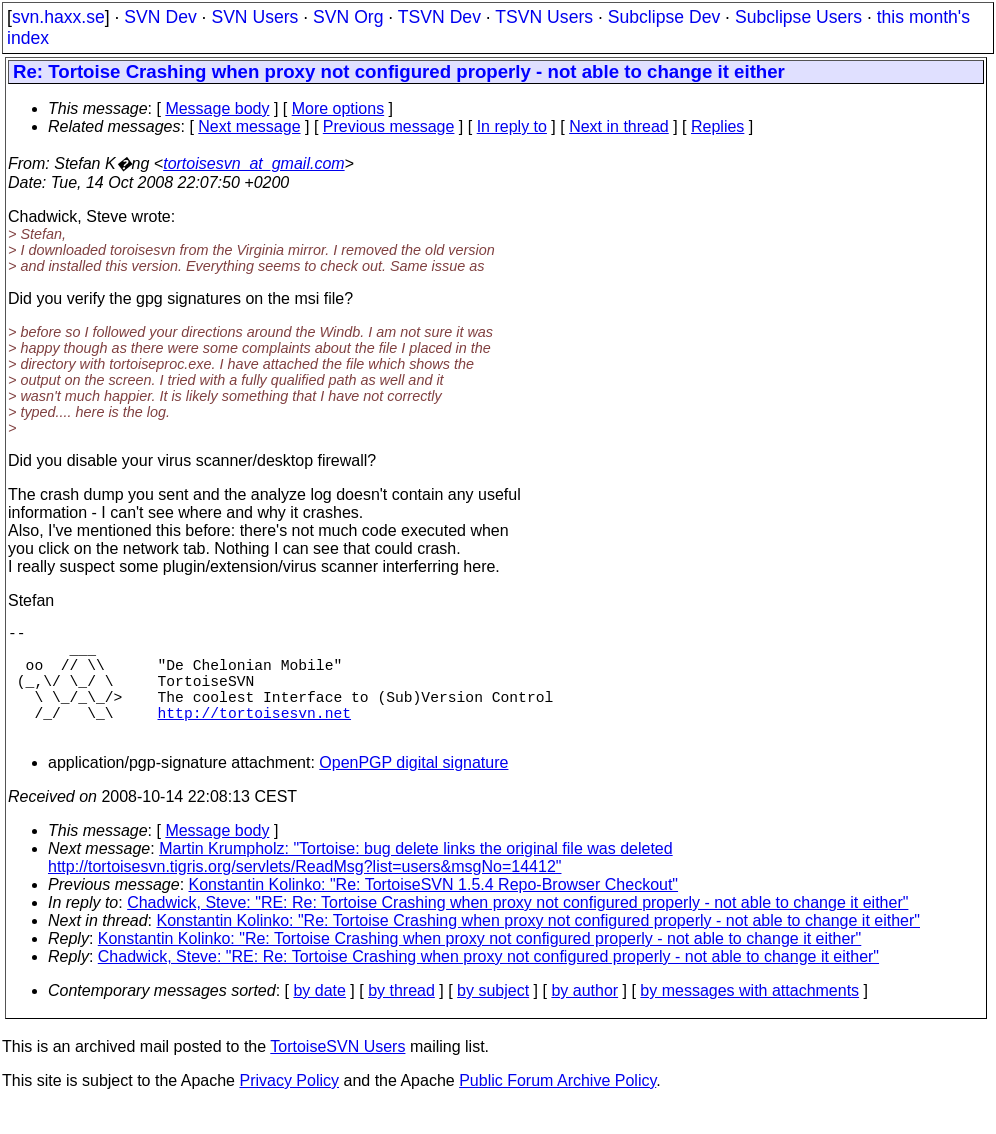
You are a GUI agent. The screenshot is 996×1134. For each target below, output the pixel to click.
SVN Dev (160, 17)
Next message (249, 126)
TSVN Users (544, 17)
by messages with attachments (749, 1018)
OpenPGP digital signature (413, 790)
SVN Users (254, 17)
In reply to (512, 126)
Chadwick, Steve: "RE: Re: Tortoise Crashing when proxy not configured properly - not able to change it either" (517, 930)
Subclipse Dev (664, 17)
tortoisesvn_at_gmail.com (253, 163)
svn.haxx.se (58, 17)
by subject (493, 1018)
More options (338, 108)
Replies (717, 126)
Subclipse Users (798, 17)
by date (319, 1018)
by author (584, 1018)
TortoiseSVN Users (337, 1074)
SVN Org (348, 17)
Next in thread (619, 126)
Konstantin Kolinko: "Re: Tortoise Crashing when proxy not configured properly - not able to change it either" (539, 948)
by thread (401, 1018)
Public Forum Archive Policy (557, 1108)
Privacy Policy (289, 1108)
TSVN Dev (439, 17)
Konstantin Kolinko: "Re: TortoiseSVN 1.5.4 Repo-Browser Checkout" (434, 912)
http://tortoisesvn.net (254, 736)
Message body (217, 108)
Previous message (389, 126)
